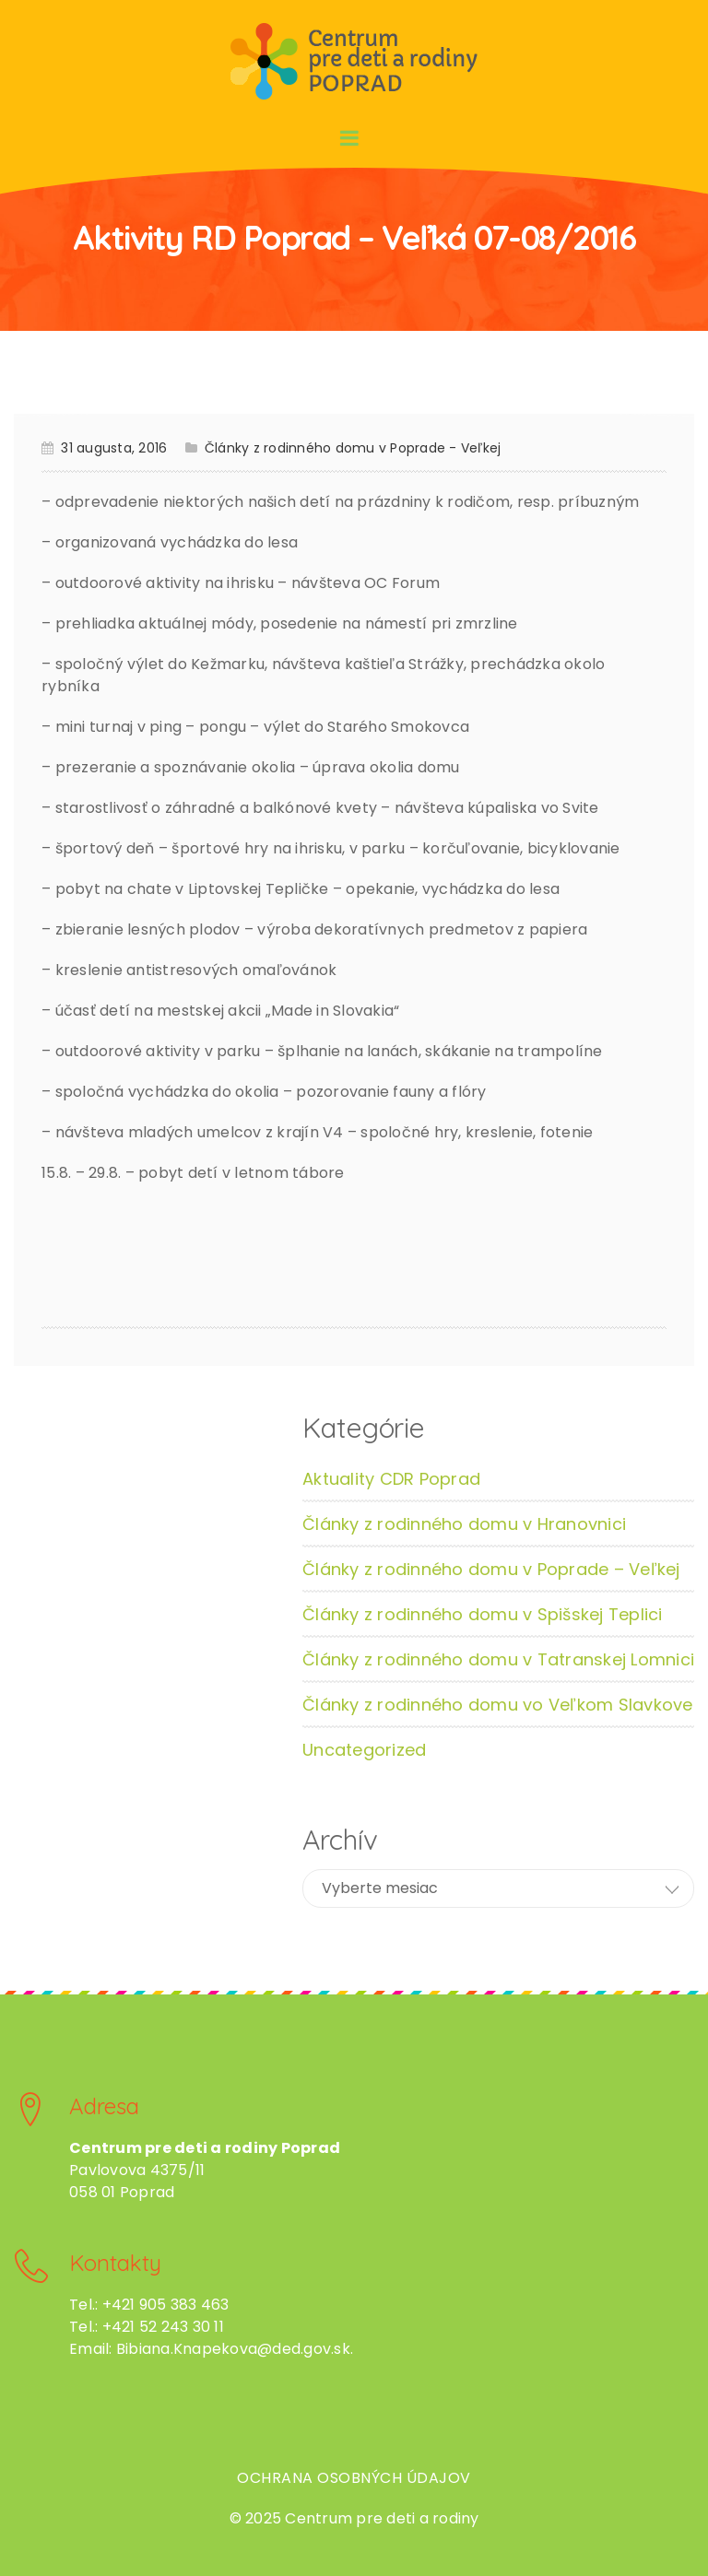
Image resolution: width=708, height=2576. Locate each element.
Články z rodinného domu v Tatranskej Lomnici (498, 1659)
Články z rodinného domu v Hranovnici (464, 1523)
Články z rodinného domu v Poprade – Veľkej (491, 1569)
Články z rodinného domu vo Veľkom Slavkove (497, 1704)
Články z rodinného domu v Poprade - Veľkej (353, 448)
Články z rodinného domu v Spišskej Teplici (482, 1614)
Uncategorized (364, 1749)
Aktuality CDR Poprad (391, 1478)
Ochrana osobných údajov (354, 2477)
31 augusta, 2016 (114, 448)
